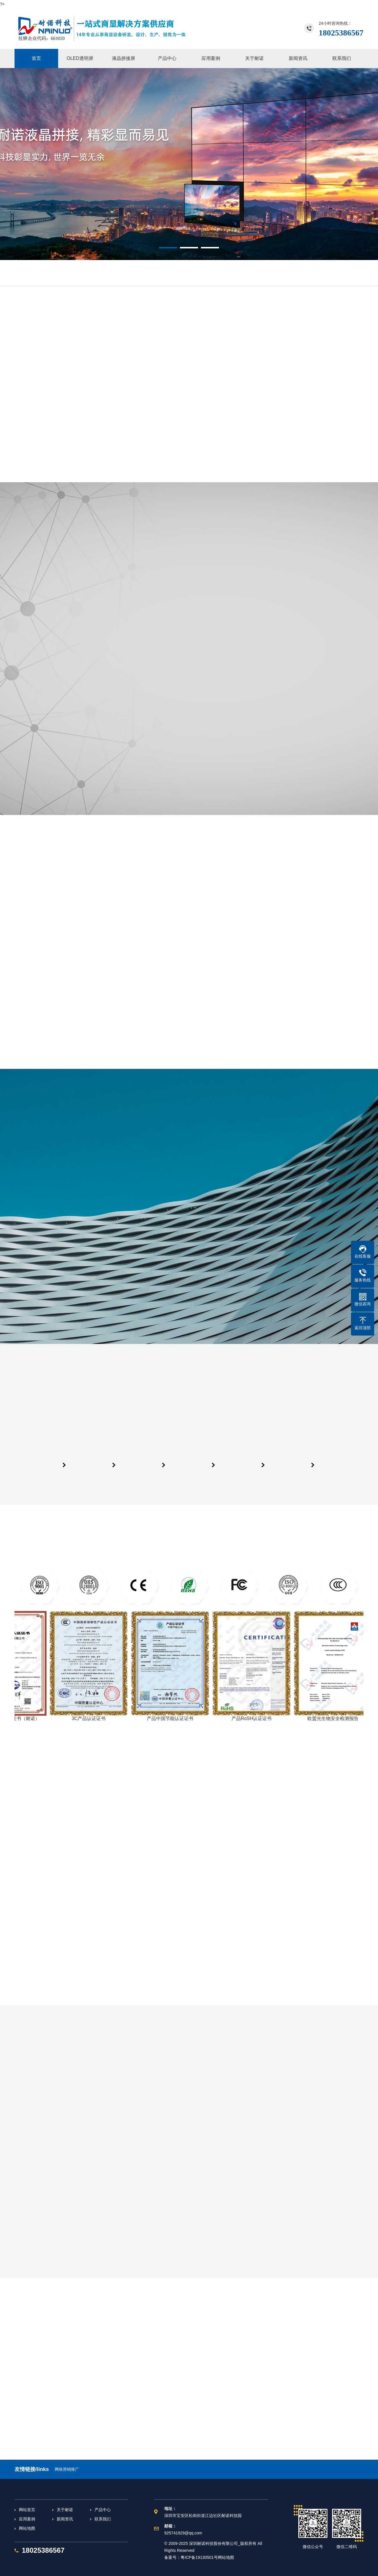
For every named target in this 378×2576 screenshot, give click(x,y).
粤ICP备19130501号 (199, 2557)
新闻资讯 (65, 2519)
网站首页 (27, 2509)
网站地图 (27, 2528)
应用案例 (27, 2519)
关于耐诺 (65, 2509)
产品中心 (102, 2509)
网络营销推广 (67, 2469)
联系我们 (102, 2519)
